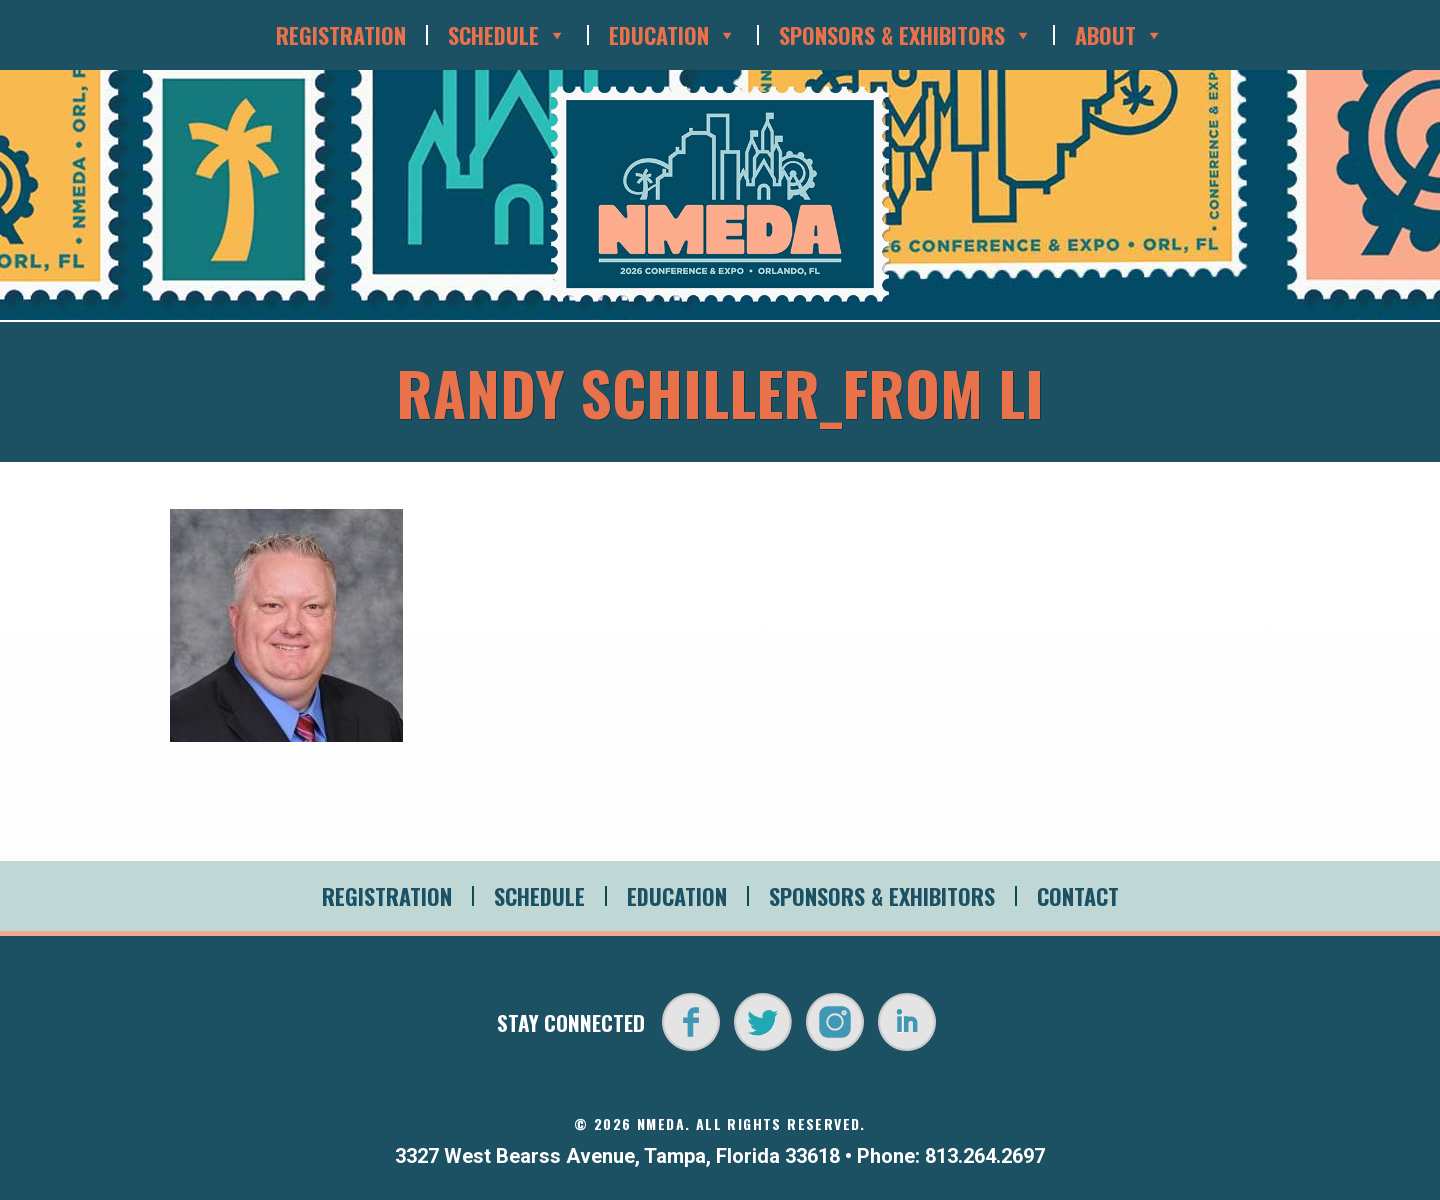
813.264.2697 (985, 1156)
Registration (341, 35)
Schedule (507, 35)
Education (673, 35)
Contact (1078, 896)
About (1119, 35)
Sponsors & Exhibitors (906, 35)
